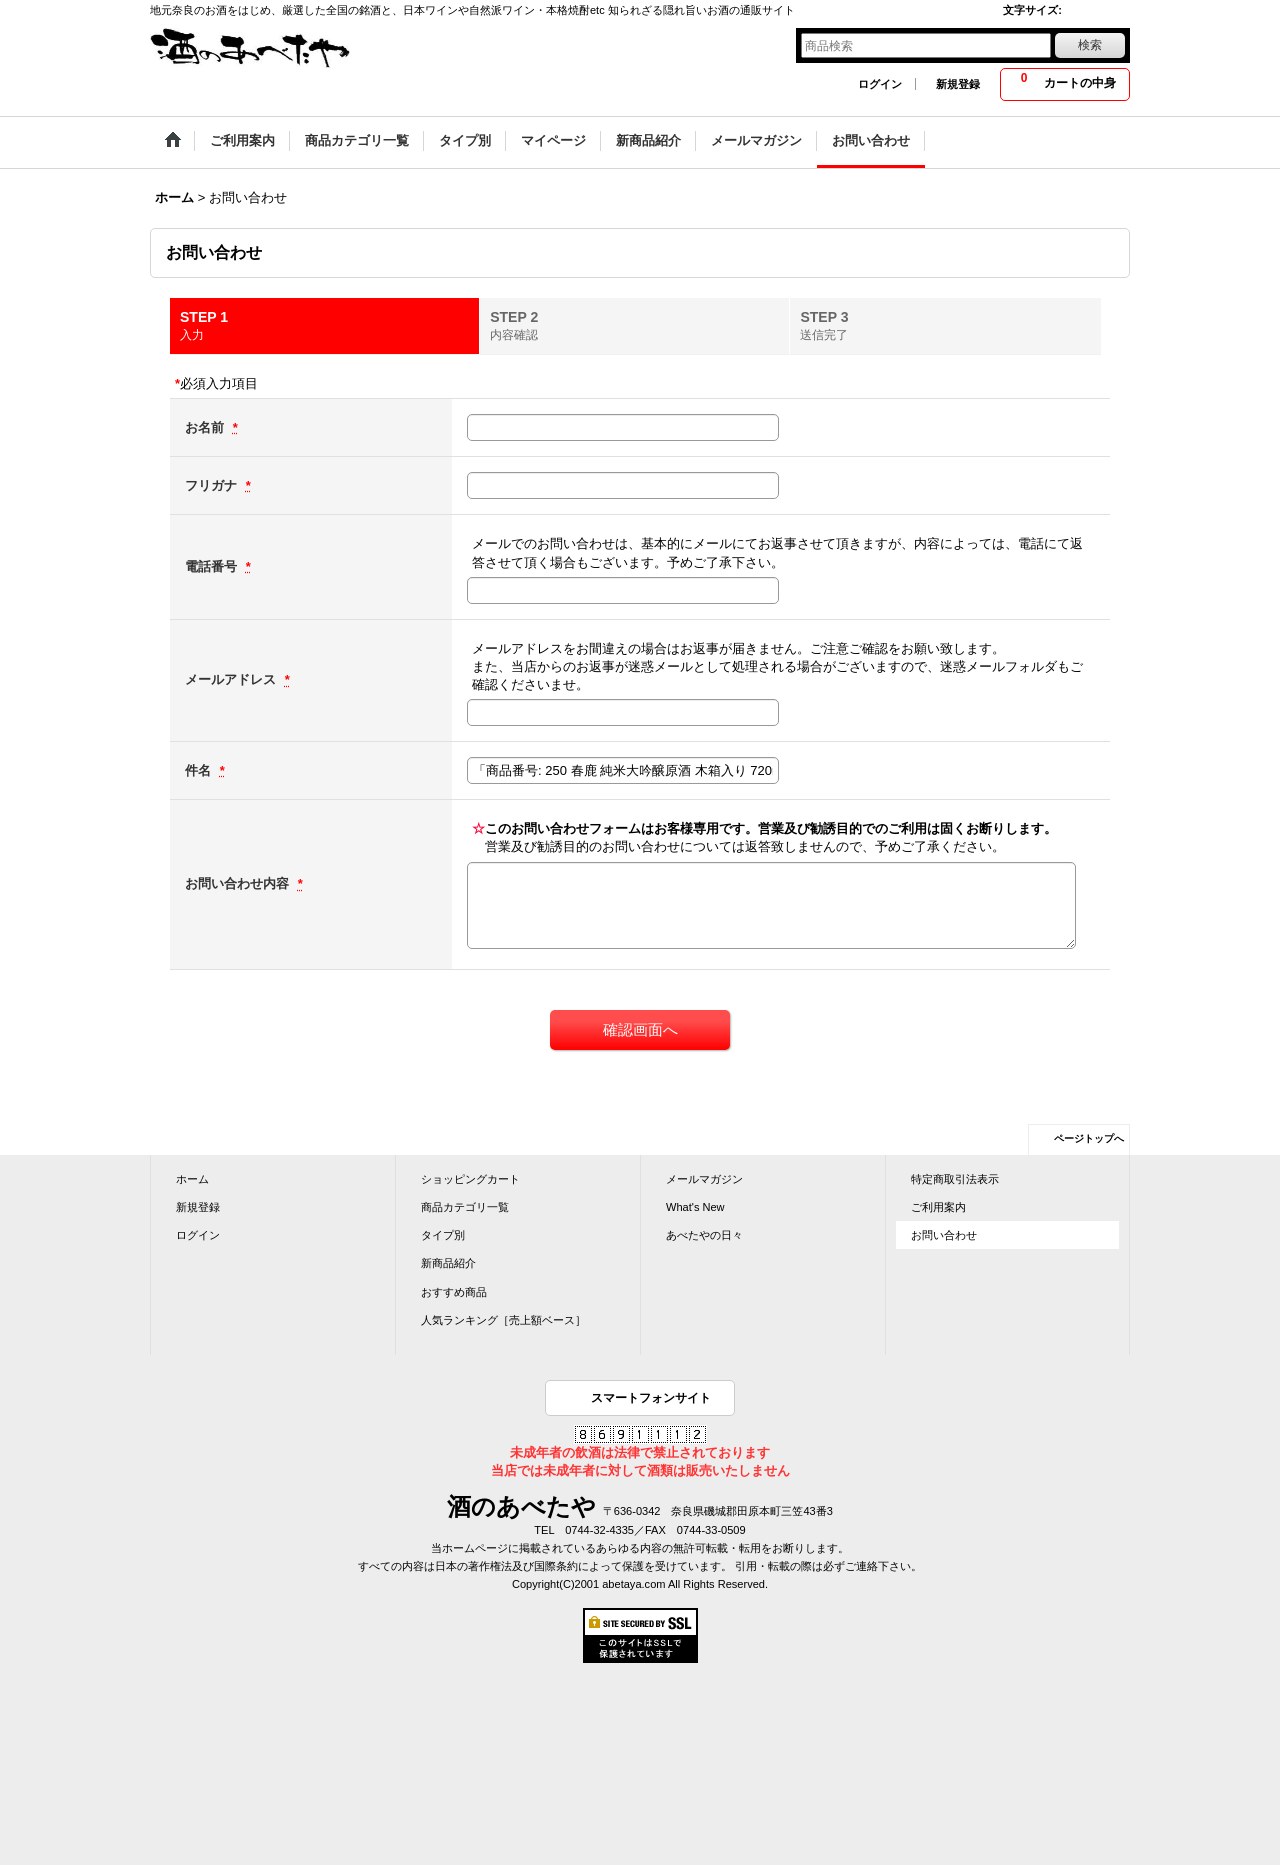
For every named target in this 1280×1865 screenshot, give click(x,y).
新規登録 (958, 84)
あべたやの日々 (704, 1235)
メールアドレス (232, 679)
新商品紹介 (448, 1263)
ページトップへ (1089, 1138)
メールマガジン (704, 1179)
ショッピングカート (470, 1179)
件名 (200, 770)
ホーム (192, 1179)
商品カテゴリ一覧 (465, 1207)
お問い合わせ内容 (239, 883)
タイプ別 (443, 1235)
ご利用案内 (938, 1207)
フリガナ (213, 485)
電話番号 (213, 566)
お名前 (206, 427)
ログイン (880, 84)
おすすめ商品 (454, 1292)
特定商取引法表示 (955, 1179)
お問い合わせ (944, 1235)
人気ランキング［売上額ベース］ (503, 1320)
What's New (695, 1207)
